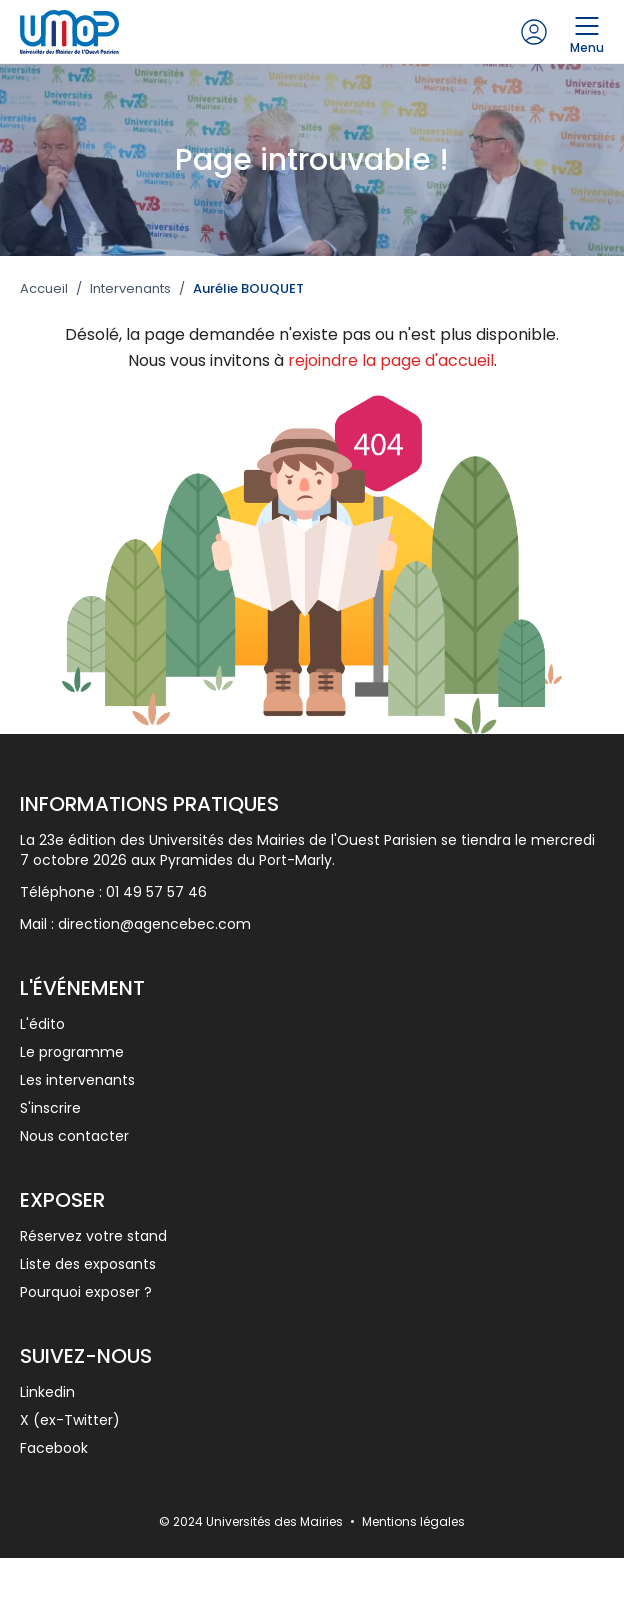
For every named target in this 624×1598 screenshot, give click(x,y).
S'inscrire (50, 1108)
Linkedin (47, 1392)
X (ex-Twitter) (70, 1420)
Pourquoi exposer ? (86, 1292)
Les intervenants (77, 1080)
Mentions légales (413, 1521)
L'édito (42, 1024)
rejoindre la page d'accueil (391, 360)
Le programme (72, 1052)
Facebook (54, 1448)
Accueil (44, 289)
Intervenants (130, 289)
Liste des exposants (88, 1264)
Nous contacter (74, 1136)
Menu (587, 32)
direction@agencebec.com (154, 924)
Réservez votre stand (93, 1236)
